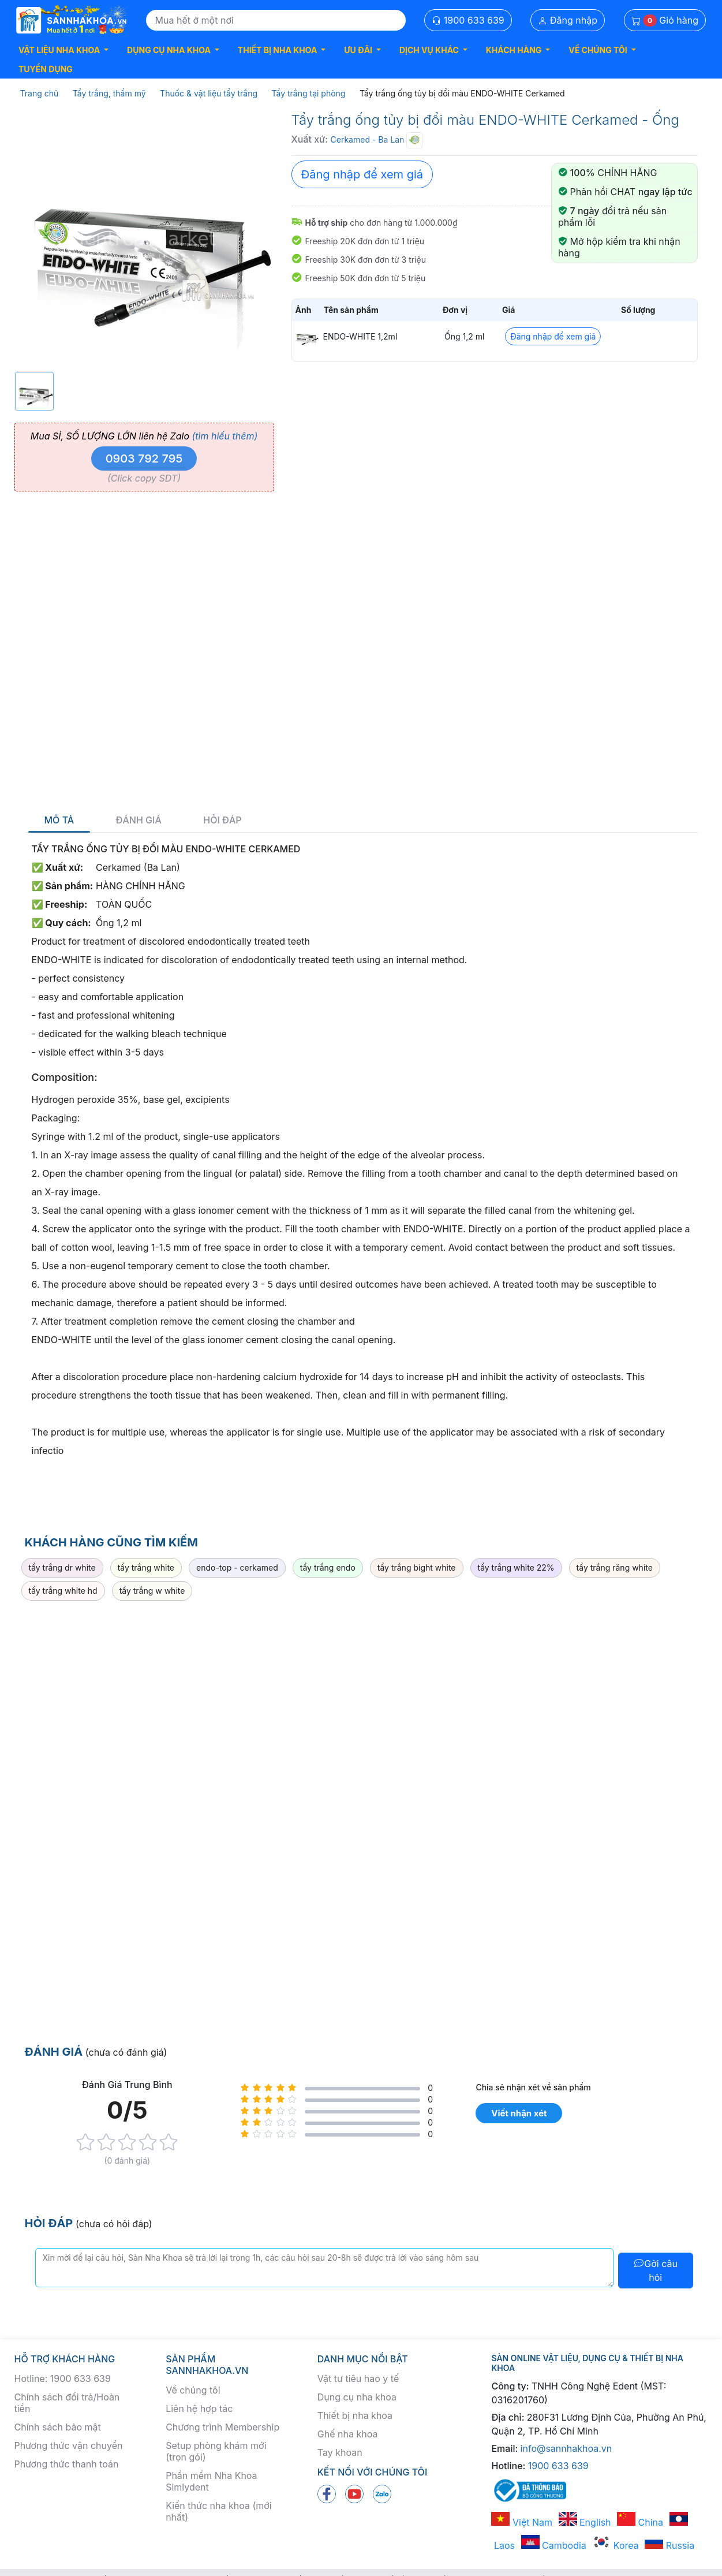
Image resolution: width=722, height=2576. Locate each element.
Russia (669, 2545)
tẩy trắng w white (152, 1590)
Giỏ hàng (664, 20)
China (640, 2522)
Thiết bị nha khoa (354, 2415)
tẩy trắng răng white (615, 1567)
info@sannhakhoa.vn (566, 2448)
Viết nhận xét (519, 2113)
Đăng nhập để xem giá (362, 174)
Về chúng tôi (193, 2390)
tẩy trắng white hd (63, 1590)
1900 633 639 (468, 20)
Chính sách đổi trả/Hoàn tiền (67, 2402)
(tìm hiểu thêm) (224, 436)
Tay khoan (339, 2452)
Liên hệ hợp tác (199, 2408)
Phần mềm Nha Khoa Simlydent (211, 2481)
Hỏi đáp (222, 820)
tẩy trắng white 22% (516, 1567)
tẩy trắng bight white (416, 1567)
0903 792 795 (144, 458)
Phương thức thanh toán (66, 2464)
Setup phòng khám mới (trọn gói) (216, 2451)
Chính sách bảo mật (57, 2427)
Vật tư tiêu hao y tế (358, 2378)
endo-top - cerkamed (237, 1567)
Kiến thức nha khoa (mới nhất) (219, 2511)
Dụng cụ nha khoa (356, 2397)
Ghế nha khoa (347, 2434)
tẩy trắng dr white (62, 1567)
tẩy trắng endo (328, 1567)
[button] (63, 49)
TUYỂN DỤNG (45, 69)
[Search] (276, 20)
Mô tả (59, 820)
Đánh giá (139, 820)
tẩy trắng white (146, 1567)
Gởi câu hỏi (655, 2270)
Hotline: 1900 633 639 (62, 2378)
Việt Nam (521, 2522)
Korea (615, 2545)
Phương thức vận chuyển (68, 2445)
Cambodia (553, 2545)
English (585, 2522)
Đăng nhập (567, 20)
